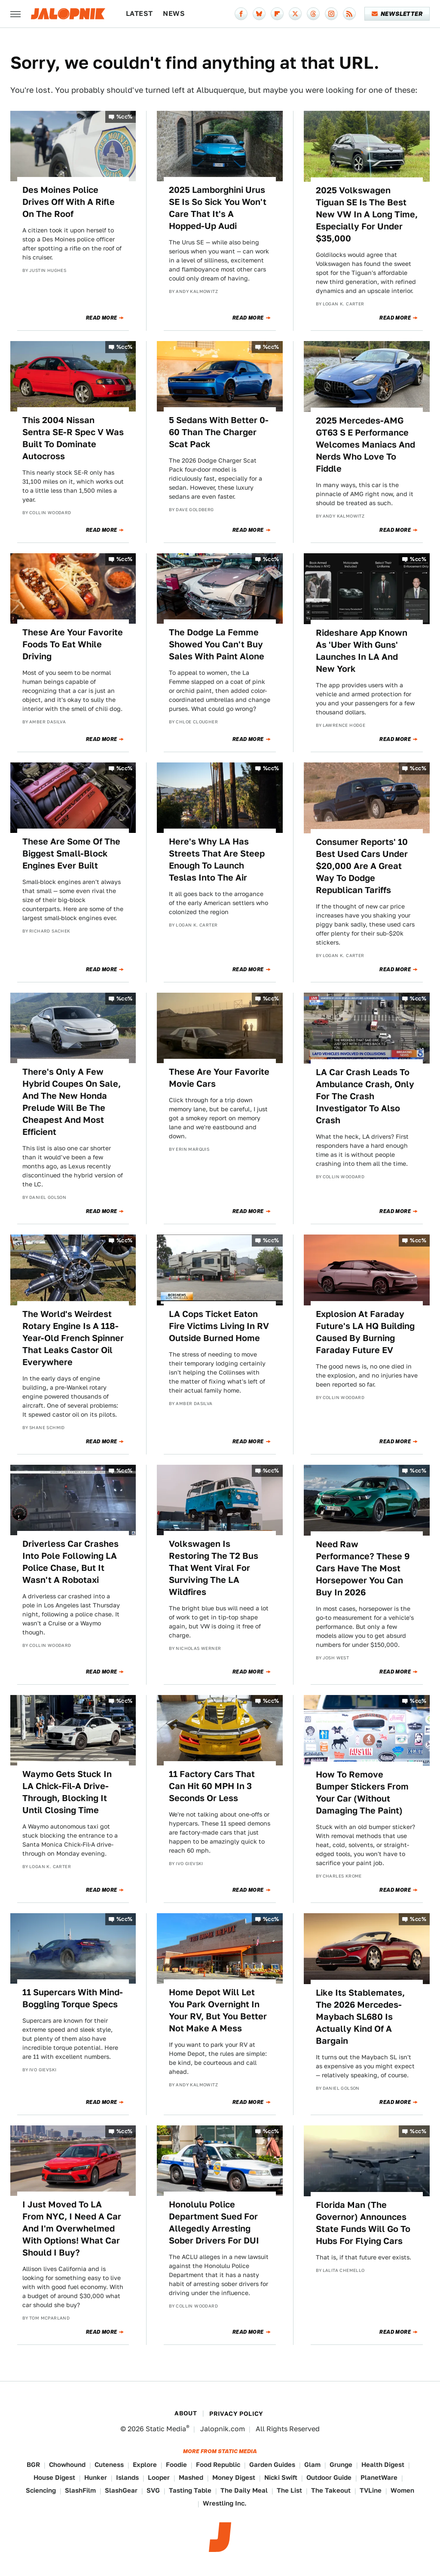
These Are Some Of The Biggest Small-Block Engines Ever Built (71, 853)
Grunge (341, 2464)
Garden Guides (272, 2464)
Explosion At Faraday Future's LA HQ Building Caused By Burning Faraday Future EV (365, 1332)
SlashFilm (80, 2490)
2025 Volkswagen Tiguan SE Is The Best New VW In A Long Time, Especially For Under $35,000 (367, 214)
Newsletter (397, 13)
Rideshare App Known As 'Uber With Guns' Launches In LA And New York (361, 651)
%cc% (124, 116)
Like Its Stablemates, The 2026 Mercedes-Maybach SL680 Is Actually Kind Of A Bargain (360, 2017)
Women (402, 2490)
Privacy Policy (236, 2413)
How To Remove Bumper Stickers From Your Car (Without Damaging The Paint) (362, 1792)
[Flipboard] (277, 13)
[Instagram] (331, 13)
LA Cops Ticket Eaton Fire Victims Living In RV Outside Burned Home (219, 1326)
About (185, 2413)
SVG (153, 2490)
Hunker (95, 2477)
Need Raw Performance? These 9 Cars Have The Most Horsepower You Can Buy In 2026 (362, 1568)
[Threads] (313, 13)
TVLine (371, 2490)
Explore (145, 2464)
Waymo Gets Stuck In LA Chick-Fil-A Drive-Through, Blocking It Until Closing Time (67, 1792)
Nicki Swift (280, 2477)
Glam (312, 2464)
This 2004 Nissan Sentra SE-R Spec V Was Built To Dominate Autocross (73, 438)
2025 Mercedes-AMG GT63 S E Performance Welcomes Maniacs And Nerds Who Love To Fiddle (365, 444)
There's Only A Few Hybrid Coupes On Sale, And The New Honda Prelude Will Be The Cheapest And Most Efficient (71, 1102)
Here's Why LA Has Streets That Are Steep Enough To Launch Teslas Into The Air (217, 859)
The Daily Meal (244, 2490)
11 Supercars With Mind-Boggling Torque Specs (72, 1998)
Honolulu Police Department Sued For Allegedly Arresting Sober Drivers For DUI (214, 2222)
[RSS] (349, 13)
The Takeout (331, 2490)
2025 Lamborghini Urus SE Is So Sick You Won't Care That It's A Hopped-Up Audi (217, 208)
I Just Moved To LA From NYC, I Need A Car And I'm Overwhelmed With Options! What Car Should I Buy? (71, 2228)
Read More (101, 318)
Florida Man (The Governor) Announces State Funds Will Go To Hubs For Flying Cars (363, 2223)
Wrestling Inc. (225, 2503)
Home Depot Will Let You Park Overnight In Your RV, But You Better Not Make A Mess (218, 2010)
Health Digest (382, 2464)
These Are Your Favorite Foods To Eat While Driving (72, 644)
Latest (139, 13)
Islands (127, 2477)
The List (289, 2490)
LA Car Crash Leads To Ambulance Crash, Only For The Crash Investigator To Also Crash (365, 1096)
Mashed (191, 2477)
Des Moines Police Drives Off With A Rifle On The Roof (68, 202)
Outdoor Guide (328, 2477)
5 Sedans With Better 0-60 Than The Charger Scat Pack (219, 432)
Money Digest (233, 2477)
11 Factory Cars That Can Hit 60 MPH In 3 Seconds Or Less (212, 1786)
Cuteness (109, 2464)
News (174, 13)
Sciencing (41, 2490)
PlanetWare (379, 2477)
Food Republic (218, 2464)
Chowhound (67, 2464)
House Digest (54, 2477)
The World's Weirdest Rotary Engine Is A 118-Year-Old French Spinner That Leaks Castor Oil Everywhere (73, 1338)
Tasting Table (190, 2490)
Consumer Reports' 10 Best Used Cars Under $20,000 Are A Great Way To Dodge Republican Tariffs (362, 866)
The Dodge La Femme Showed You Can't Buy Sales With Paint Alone (216, 644)
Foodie (176, 2464)
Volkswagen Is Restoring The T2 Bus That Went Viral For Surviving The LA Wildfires (213, 1568)
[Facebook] (241, 13)
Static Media (166, 2429)
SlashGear (121, 2490)
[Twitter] (295, 13)
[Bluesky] (259, 13)
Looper (159, 2477)
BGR (33, 2464)
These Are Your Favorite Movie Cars (219, 1078)
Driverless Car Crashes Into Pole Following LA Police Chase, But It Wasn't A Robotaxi (70, 1562)
